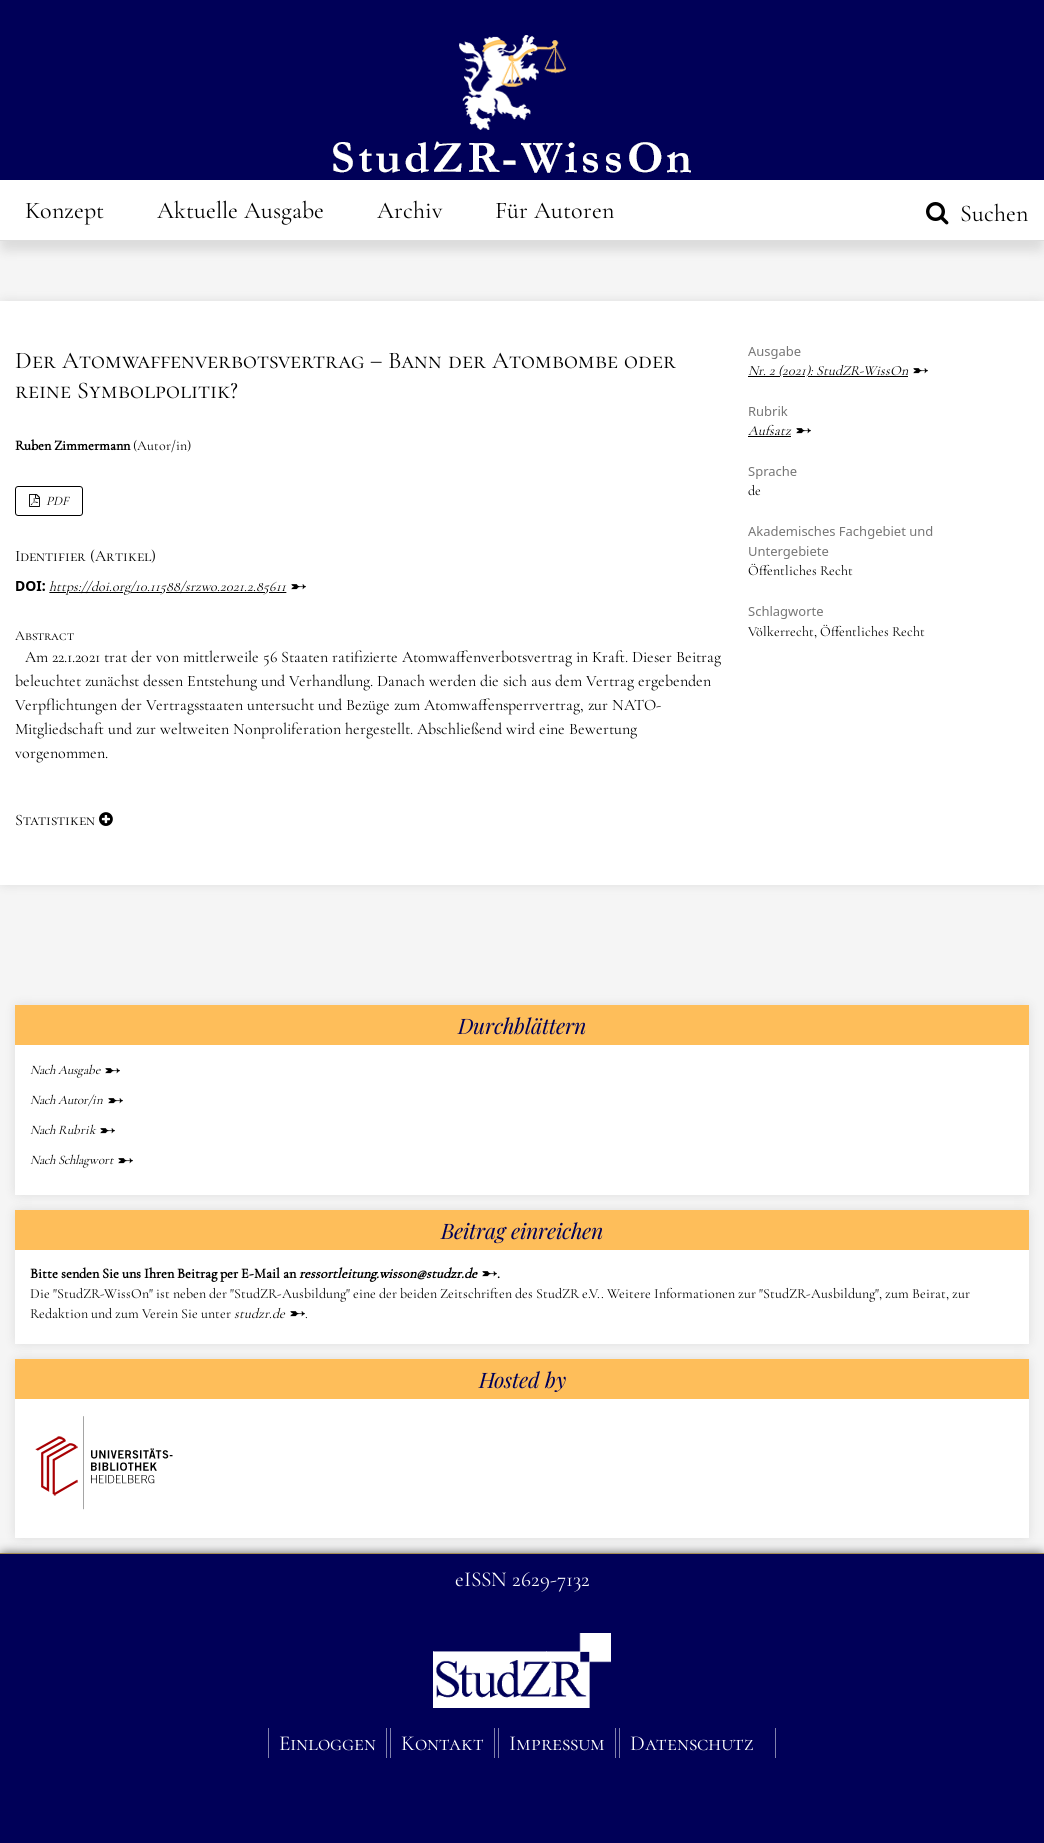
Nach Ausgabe (65, 1070)
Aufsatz (769, 430)
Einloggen (327, 1743)
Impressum (557, 1743)
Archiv (409, 210)
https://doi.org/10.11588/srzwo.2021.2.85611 (167, 586)
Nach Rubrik (62, 1130)
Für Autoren (554, 210)
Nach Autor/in (66, 1100)
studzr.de (259, 1313)
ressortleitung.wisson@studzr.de (388, 1273)
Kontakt (442, 1743)
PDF (56, 501)
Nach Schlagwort (71, 1160)
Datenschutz (692, 1743)
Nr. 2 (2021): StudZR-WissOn (828, 370)
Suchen (991, 213)
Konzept (64, 210)
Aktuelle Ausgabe (240, 210)
